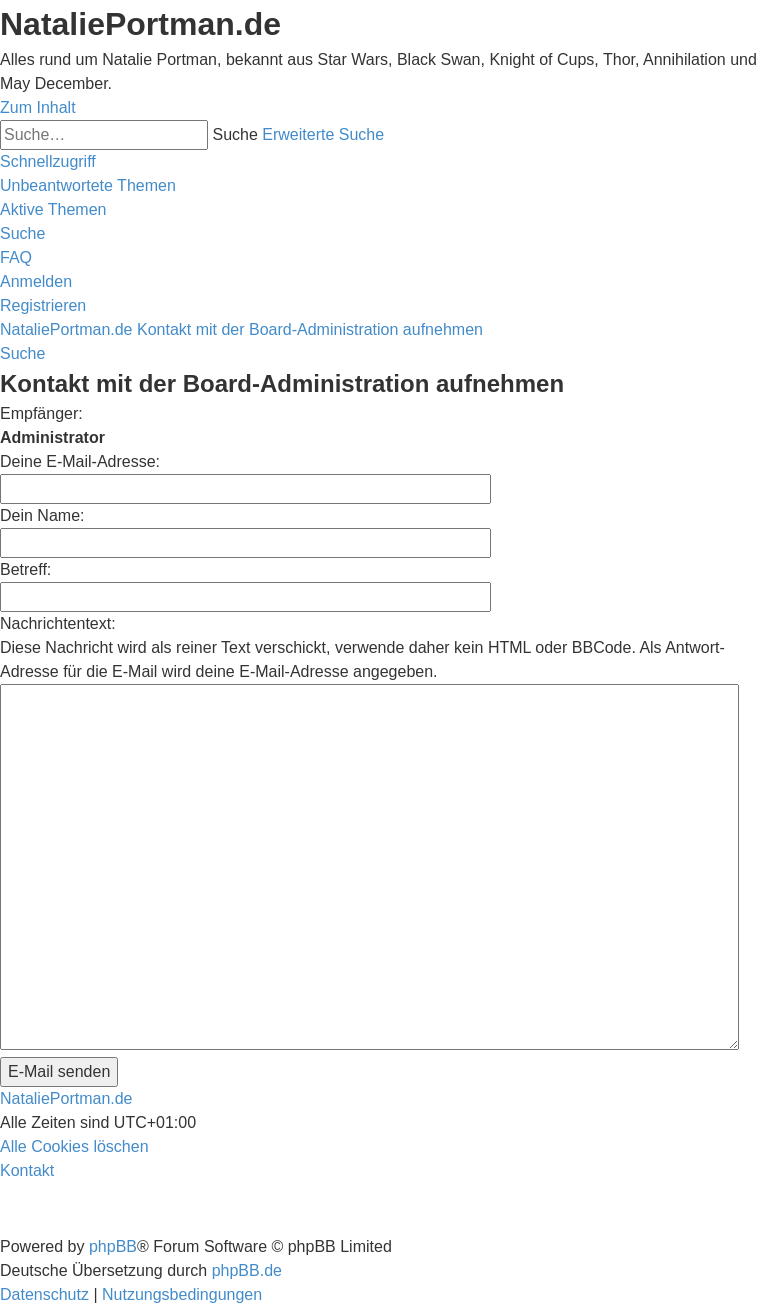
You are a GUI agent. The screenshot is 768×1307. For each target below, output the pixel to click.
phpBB (113, 1246)
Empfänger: (41, 413)
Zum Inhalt (38, 107)
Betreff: (25, 569)
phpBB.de (247, 1270)
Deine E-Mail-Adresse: (80, 461)
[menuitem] (88, 185)
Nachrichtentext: (58, 623)
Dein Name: (42, 515)
